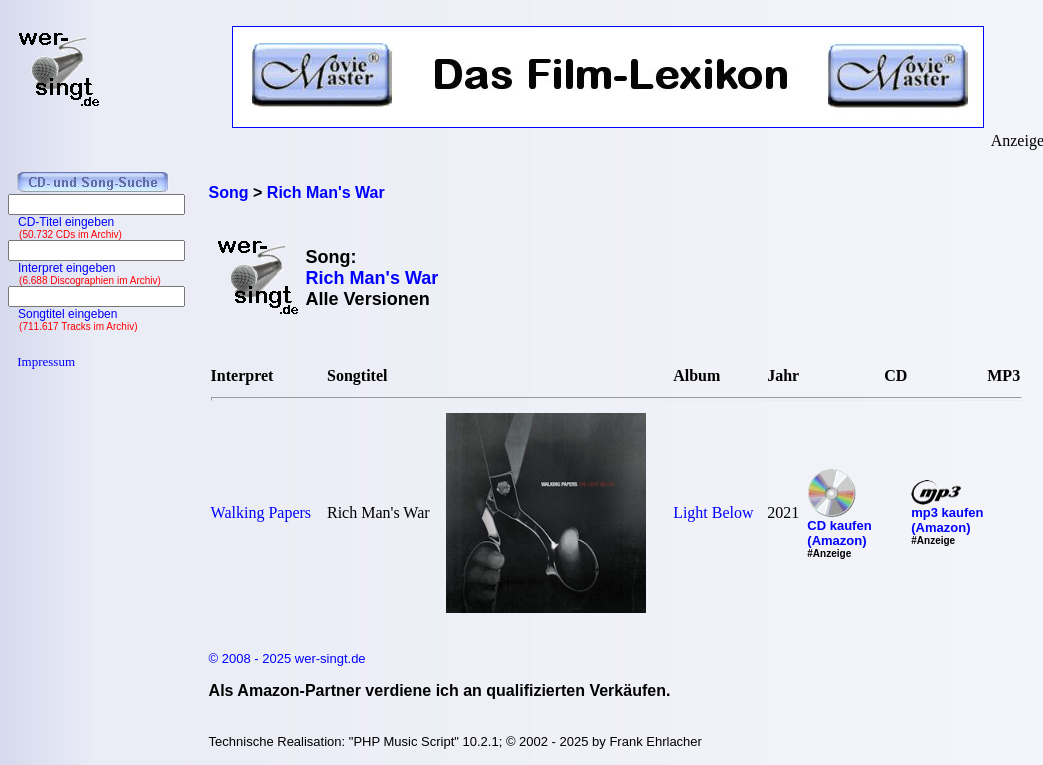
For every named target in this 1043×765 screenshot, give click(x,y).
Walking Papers (261, 512)
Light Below (713, 512)
